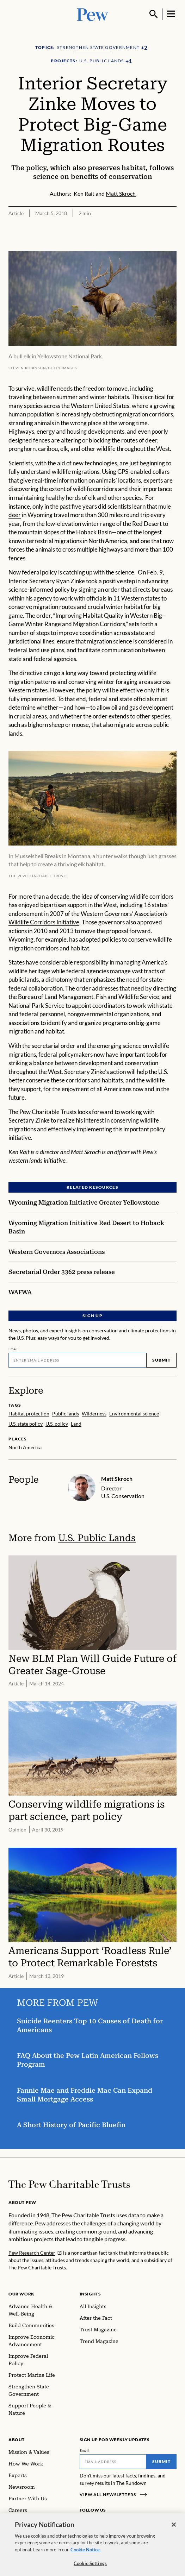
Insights (90, 2294)
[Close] (173, 2529)
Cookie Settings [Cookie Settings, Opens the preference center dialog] (90, 2568)
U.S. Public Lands (97, 1538)
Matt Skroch (116, 1478)
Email (13, 1349)
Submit (161, 1360)
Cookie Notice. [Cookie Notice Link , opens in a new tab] (85, 2554)
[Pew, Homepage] (93, 14)
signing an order (99, 589)
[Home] (69, 2184)
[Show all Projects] (128, 61)
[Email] (77, 1360)
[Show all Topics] (144, 48)
